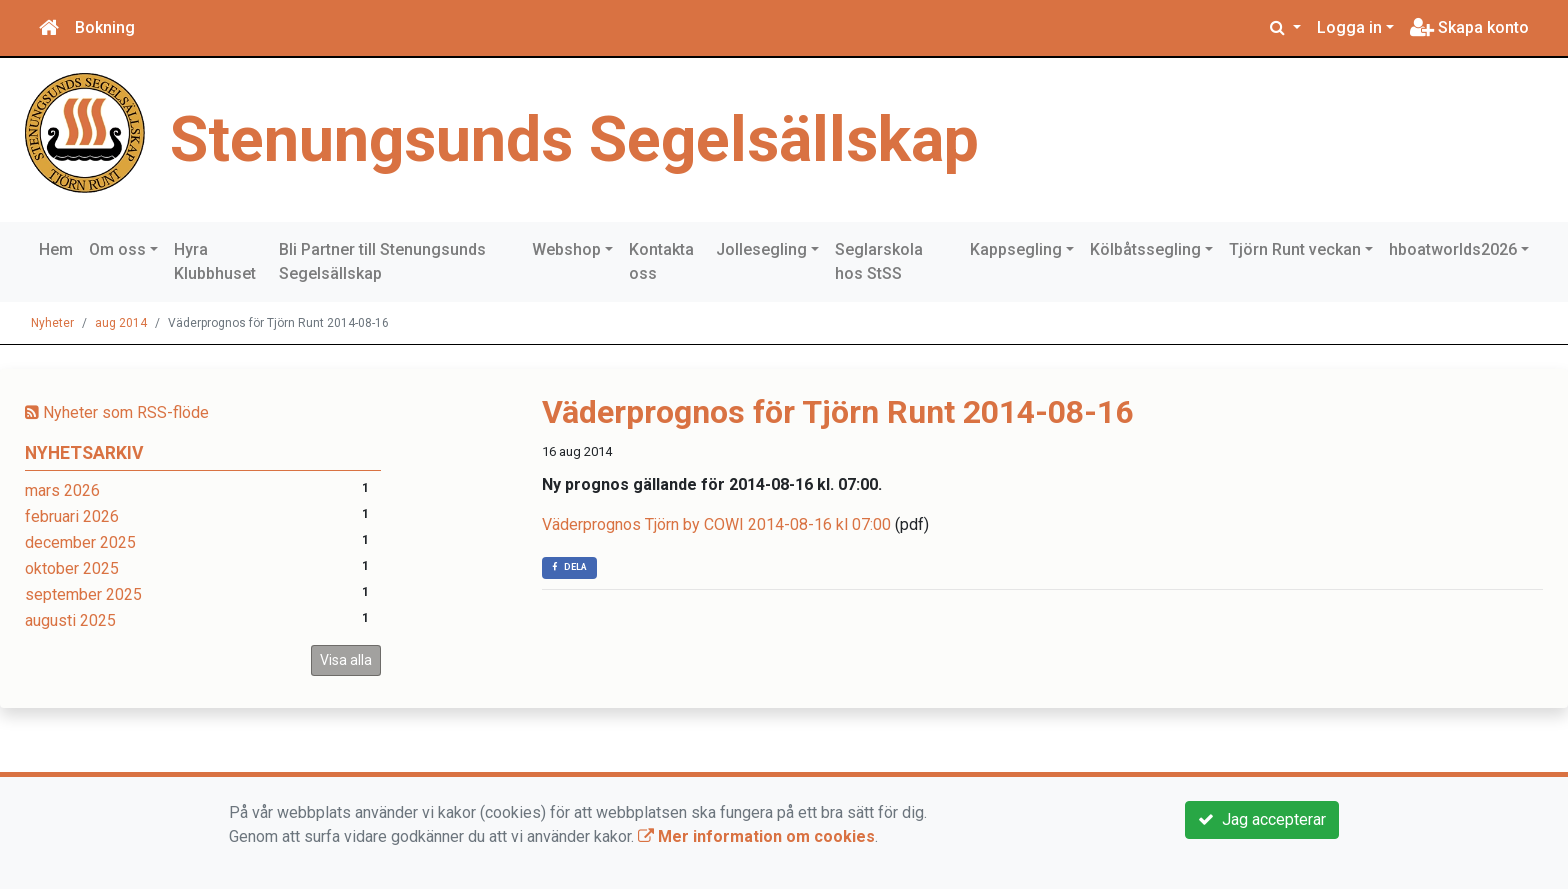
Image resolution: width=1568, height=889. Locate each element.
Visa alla (346, 660)
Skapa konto (1469, 27)
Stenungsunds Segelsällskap (574, 139)
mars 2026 (62, 490)
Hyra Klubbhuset (215, 261)
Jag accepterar (1262, 819)
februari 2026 (72, 516)
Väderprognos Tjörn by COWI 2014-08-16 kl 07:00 (716, 524)
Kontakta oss (661, 261)
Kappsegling (1016, 249)
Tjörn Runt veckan (1295, 249)
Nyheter (52, 323)
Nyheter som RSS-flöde (117, 412)
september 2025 (83, 594)
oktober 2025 (72, 568)
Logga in (1349, 27)
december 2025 (80, 542)
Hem (56, 249)
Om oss (117, 249)
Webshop (566, 249)
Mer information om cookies (756, 836)
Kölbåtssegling (1145, 249)
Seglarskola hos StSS (879, 261)
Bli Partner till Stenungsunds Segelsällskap (382, 261)
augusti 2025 (70, 620)
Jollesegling (761, 249)
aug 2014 (121, 323)
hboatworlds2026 (1453, 249)
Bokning (105, 27)
